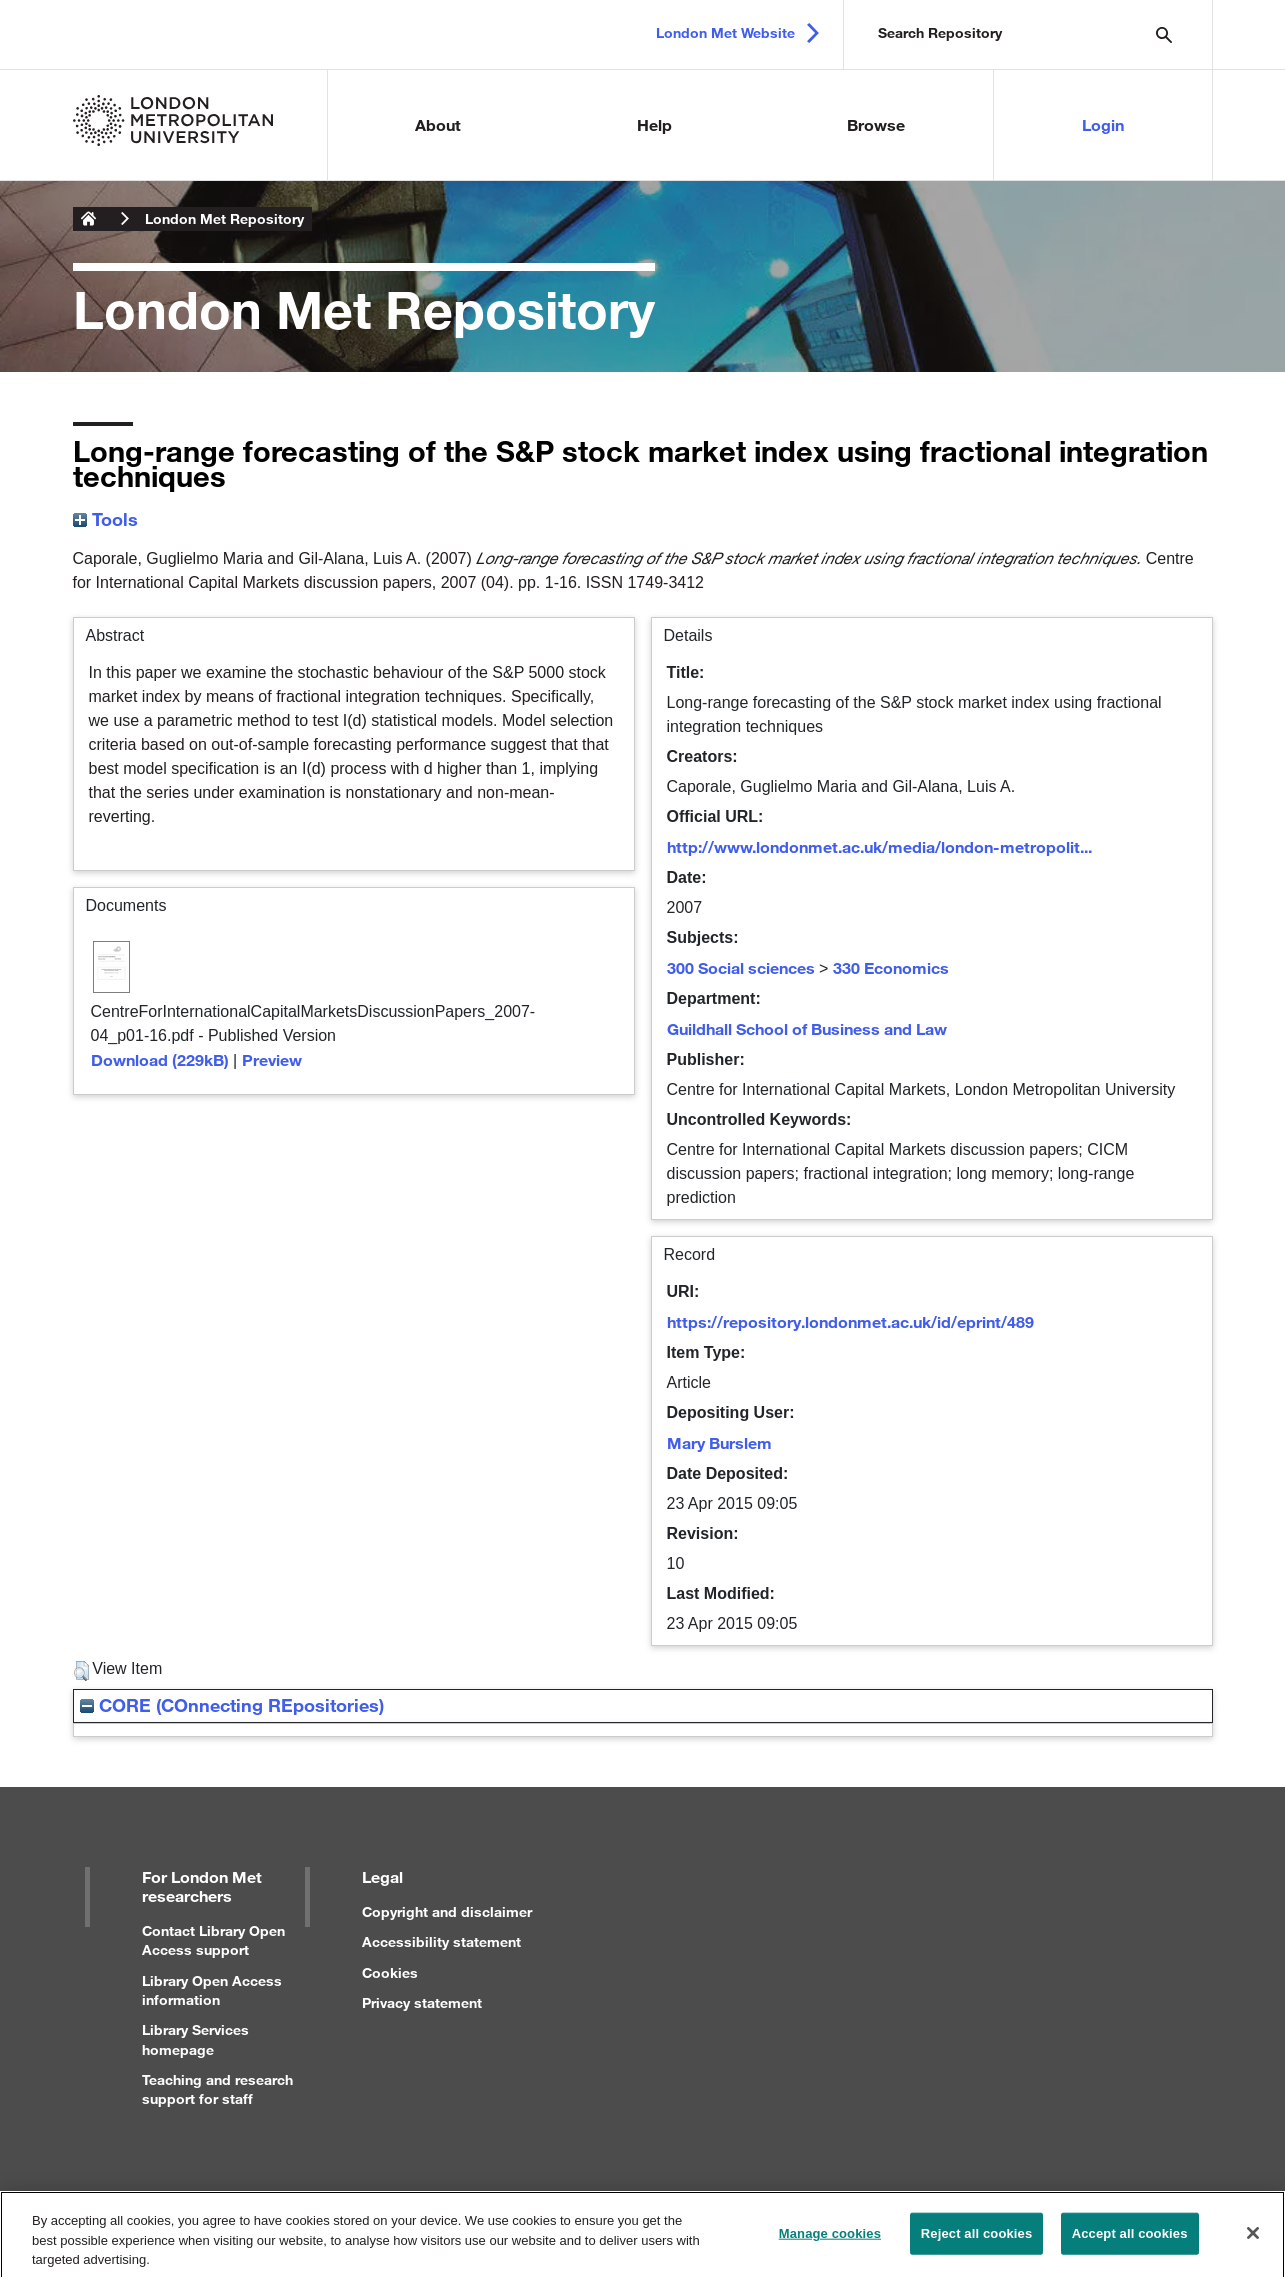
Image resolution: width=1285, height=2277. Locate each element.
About (438, 124)
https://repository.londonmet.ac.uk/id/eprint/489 (850, 1321)
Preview (272, 1059)
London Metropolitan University (89, 219)
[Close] (1253, 2240)
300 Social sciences (741, 967)
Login (1103, 124)
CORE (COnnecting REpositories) (232, 1705)
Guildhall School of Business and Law (807, 1028)
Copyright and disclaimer (447, 1911)
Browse (876, 124)
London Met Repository (224, 218)
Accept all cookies (1130, 2240)
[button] (81, 1671)
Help (654, 124)
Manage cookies (830, 2240)
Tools (105, 519)
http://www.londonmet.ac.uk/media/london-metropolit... (879, 846)
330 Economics (891, 967)
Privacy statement (422, 2002)
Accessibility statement (441, 1941)
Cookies (390, 1972)
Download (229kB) (160, 1059)
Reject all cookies (976, 2240)
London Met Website (725, 32)
